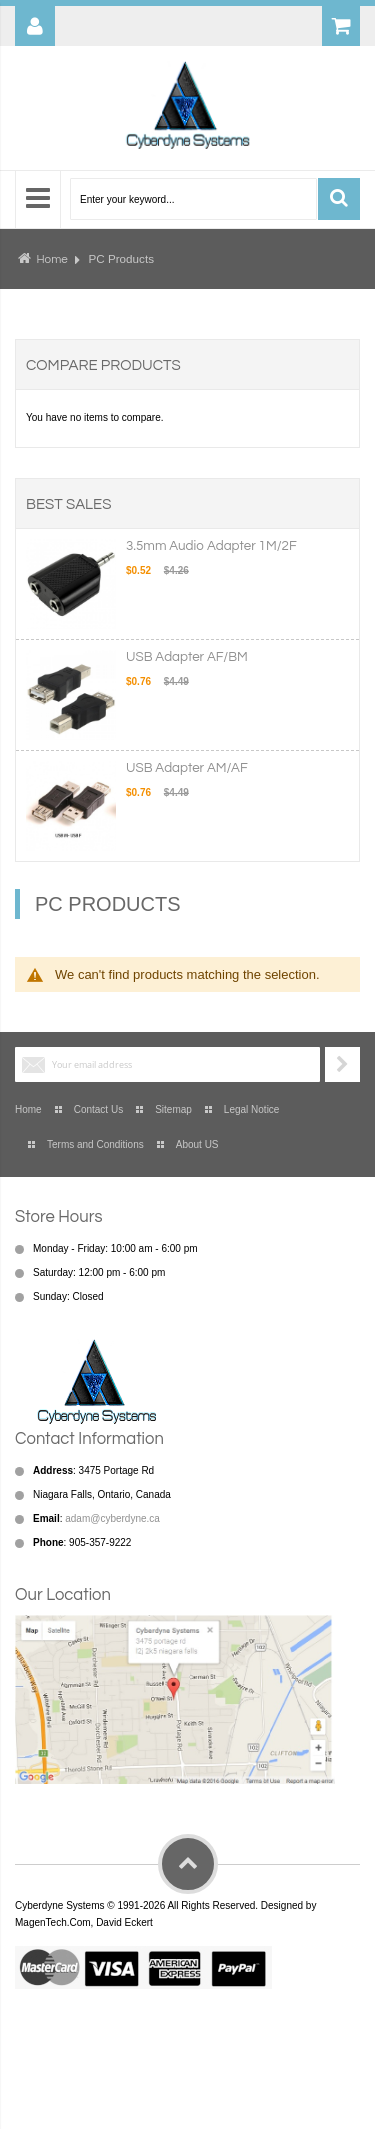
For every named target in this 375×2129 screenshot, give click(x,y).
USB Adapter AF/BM (187, 657)
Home (52, 259)
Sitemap (173, 1109)
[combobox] (193, 199)
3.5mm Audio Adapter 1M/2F (211, 546)
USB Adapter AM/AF (187, 768)
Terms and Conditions (95, 1144)
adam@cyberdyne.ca (112, 1518)
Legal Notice (252, 1109)
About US (197, 1144)
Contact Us (98, 1109)
